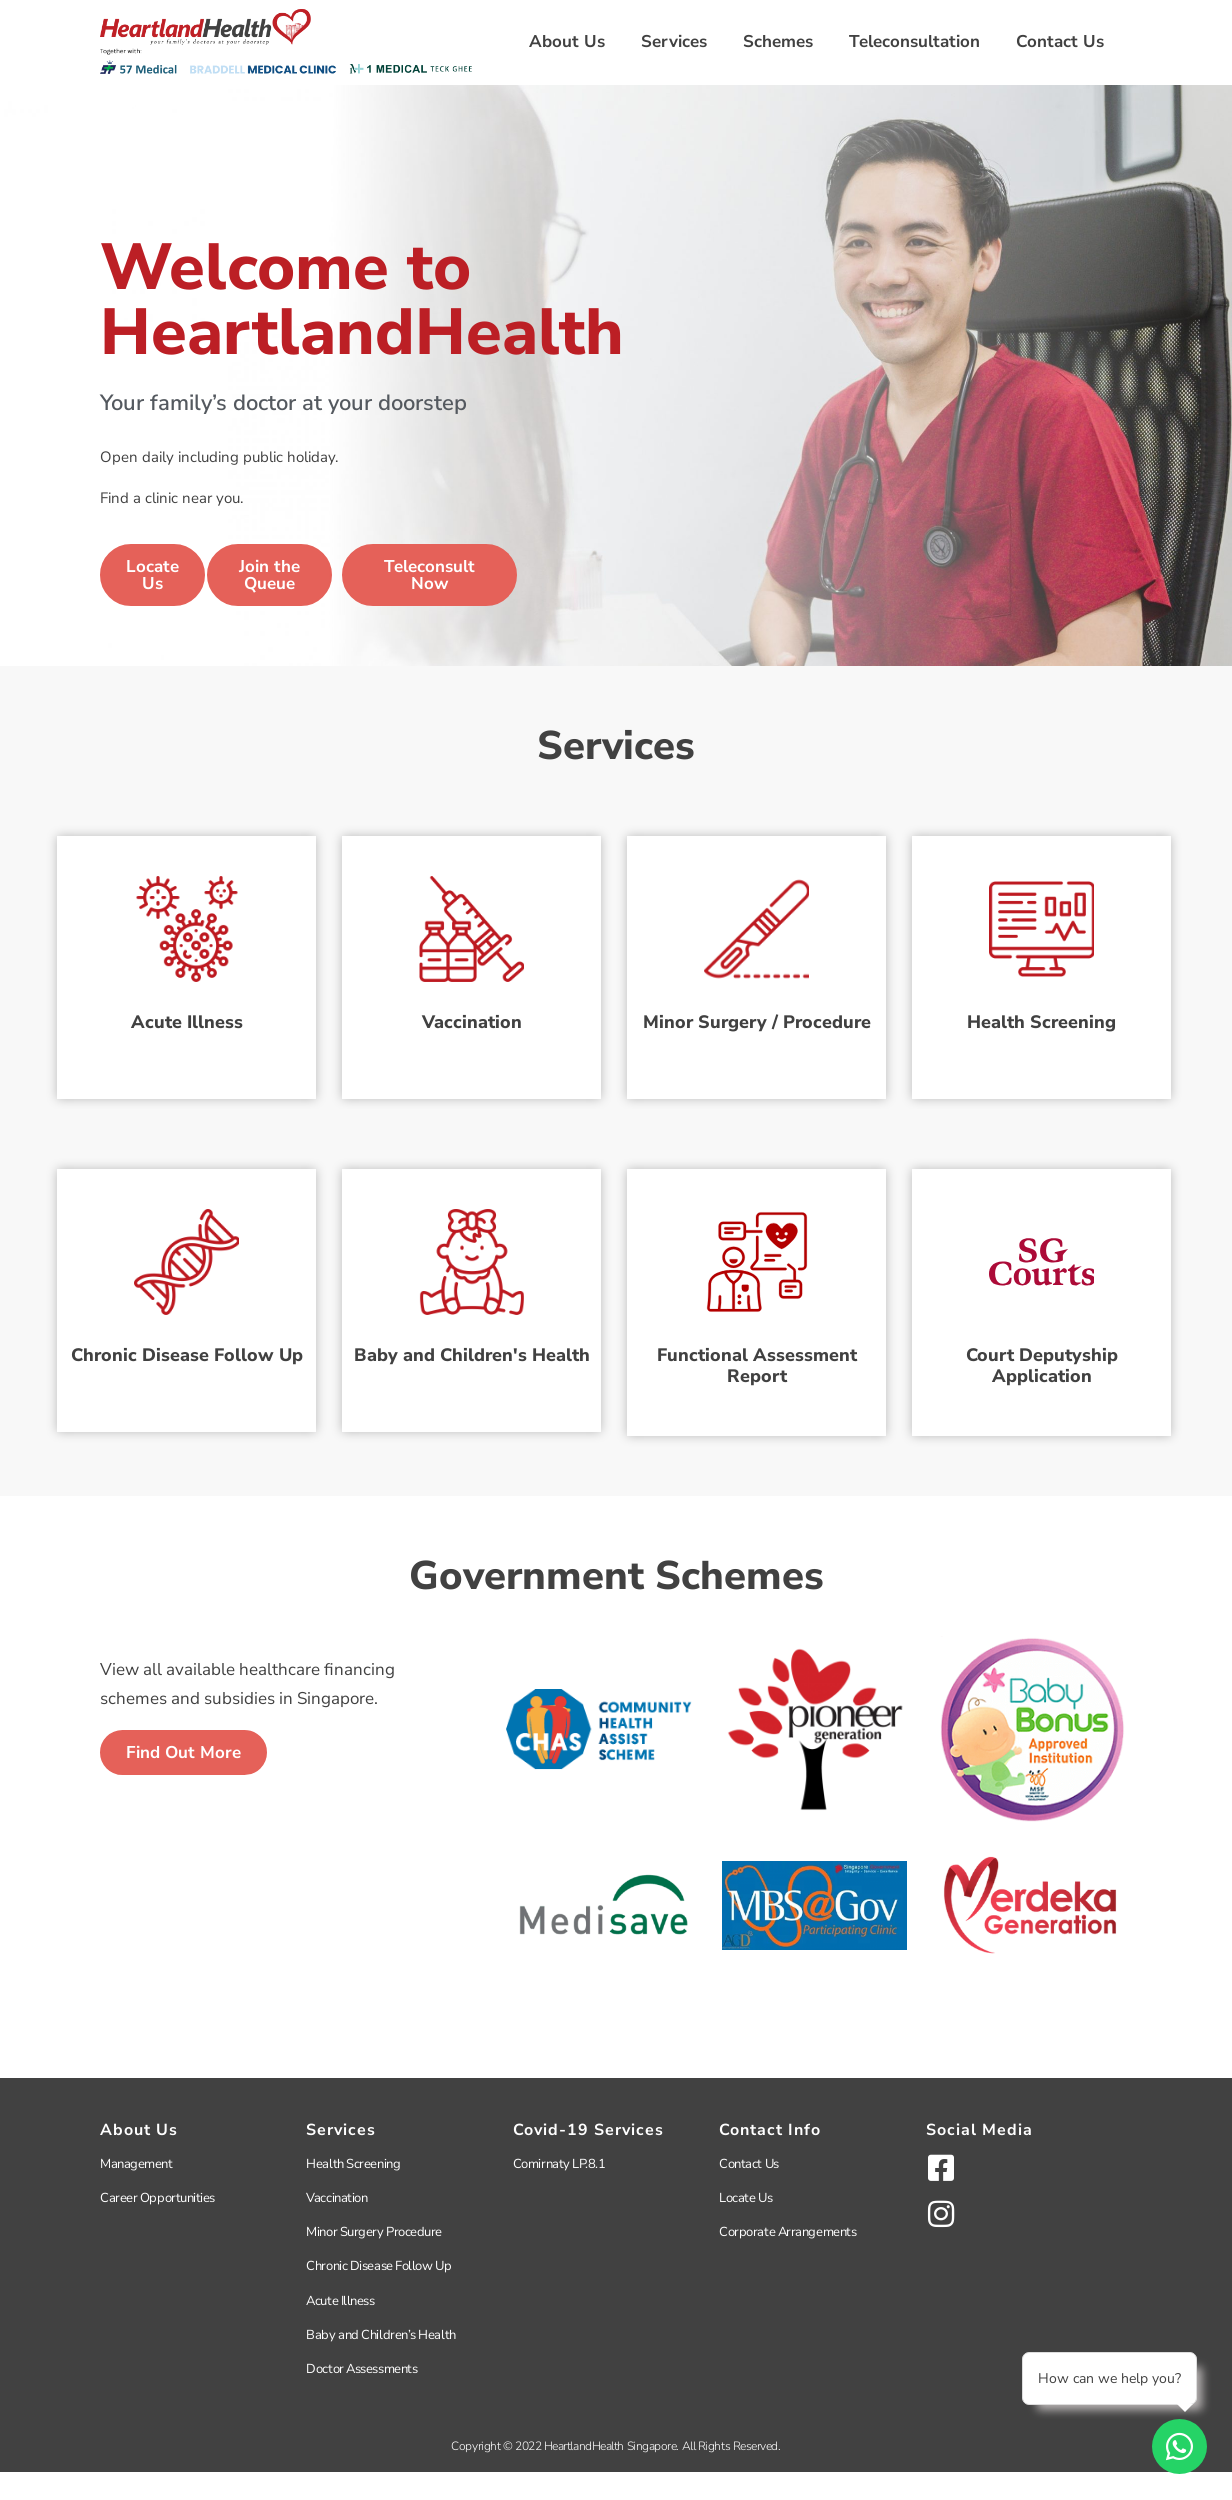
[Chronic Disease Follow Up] (186, 1270)
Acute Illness (187, 1037)
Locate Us (745, 2226)
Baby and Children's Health (472, 1384)
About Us (567, 41)
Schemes (778, 41)
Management (136, 2192)
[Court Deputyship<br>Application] (1041, 1270)
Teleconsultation (914, 41)
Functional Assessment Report (757, 1395)
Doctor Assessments (361, 2397)
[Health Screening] (1041, 923)
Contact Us (1060, 41)
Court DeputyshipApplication (1042, 1395)
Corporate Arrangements (787, 2260)
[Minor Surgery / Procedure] (756, 923)
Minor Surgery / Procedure (757, 1037)
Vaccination (472, 1037)
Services (674, 41)
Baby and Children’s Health (380, 2363)
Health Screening (1041, 1037)
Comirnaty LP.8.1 (559, 2192)
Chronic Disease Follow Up (187, 1384)
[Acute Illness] (186, 923)
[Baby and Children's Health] (471, 1270)
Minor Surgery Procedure (374, 2260)
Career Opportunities (157, 2226)
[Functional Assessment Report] (756, 1270)
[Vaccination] (471, 923)
